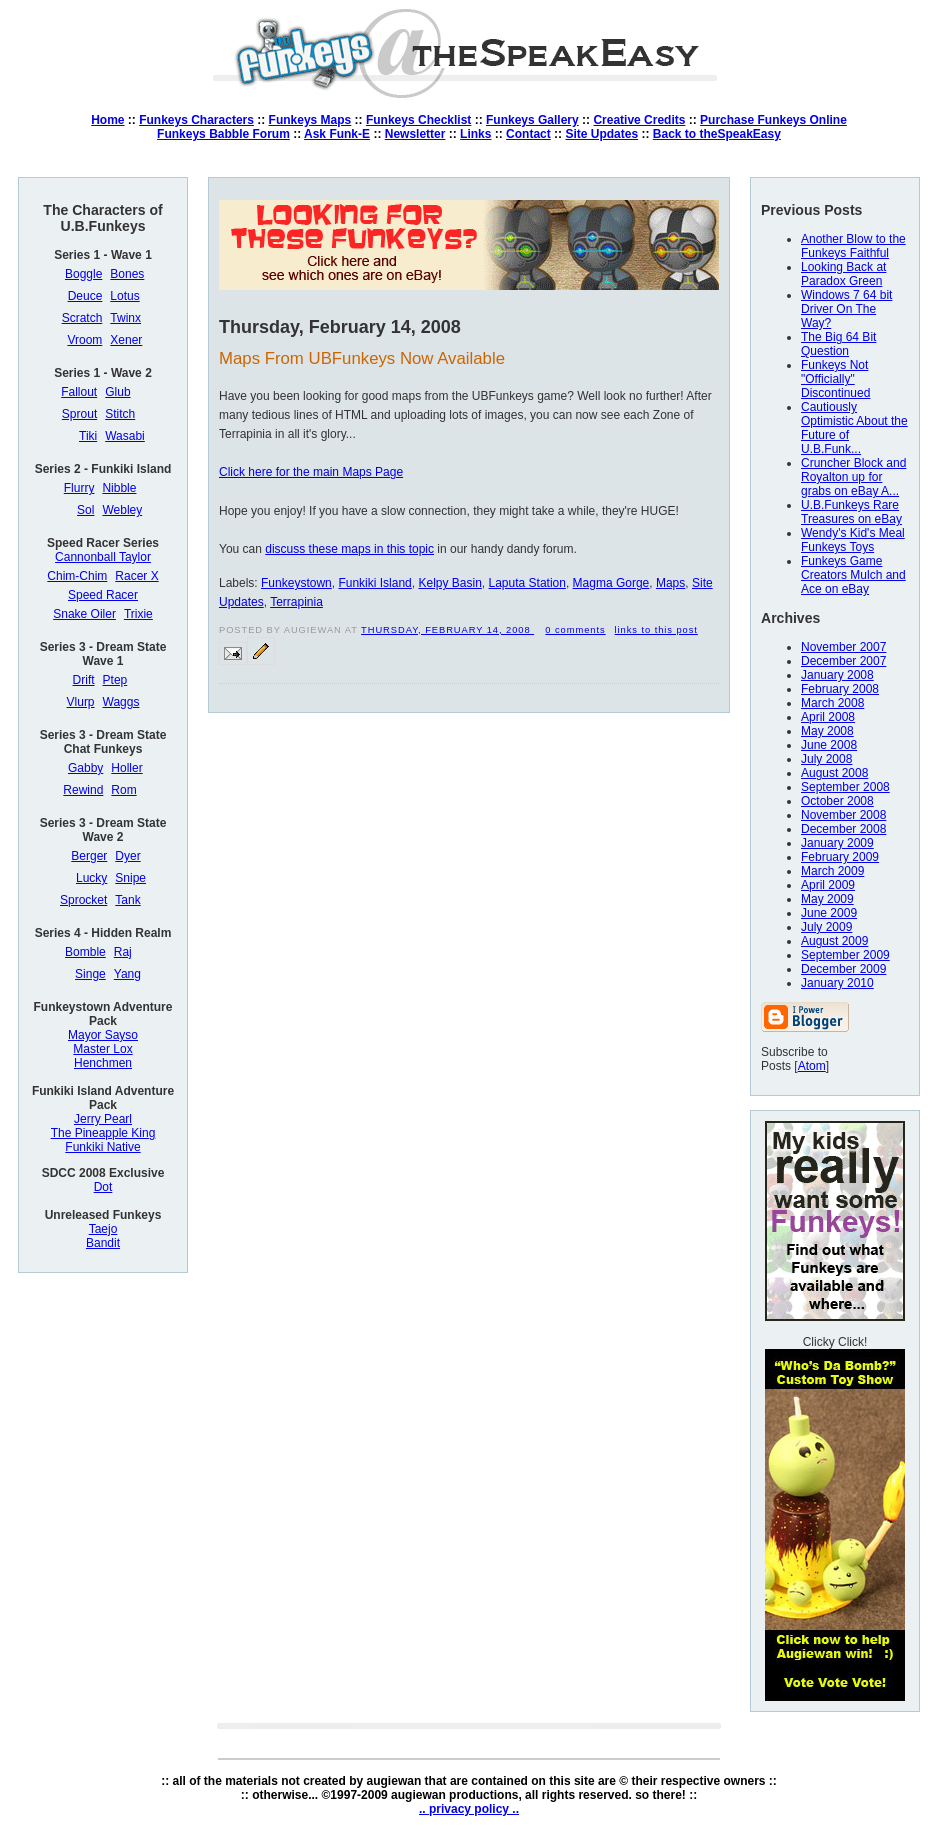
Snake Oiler (84, 614)
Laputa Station (527, 583)
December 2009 (843, 969)
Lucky (91, 878)
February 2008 (840, 689)
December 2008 (843, 829)
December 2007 (843, 661)
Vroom (84, 340)
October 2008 (837, 801)
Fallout (79, 392)
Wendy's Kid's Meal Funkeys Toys (853, 540)
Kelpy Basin (449, 583)
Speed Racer (103, 595)
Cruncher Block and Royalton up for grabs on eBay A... (853, 477)
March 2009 (832, 871)
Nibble (119, 488)
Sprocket (83, 900)
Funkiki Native (102, 1147)
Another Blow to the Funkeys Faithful (853, 246)
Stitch (120, 414)
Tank (127, 900)
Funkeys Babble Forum (223, 134)
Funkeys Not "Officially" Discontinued (835, 379)
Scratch (82, 318)
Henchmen (103, 1063)
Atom (812, 1066)
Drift (84, 680)
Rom (123, 790)
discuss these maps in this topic (349, 549)
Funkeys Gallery (532, 120)
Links (475, 134)
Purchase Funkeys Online (773, 120)
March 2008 (832, 703)
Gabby (85, 768)
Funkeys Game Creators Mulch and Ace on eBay (853, 575)
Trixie (138, 614)
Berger (89, 856)
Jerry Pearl (103, 1119)
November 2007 (843, 647)
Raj (123, 952)
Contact (528, 134)
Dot (103, 1187)
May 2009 (827, 899)
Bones (127, 274)
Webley (122, 510)
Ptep (115, 680)
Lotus (124, 296)
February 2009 (840, 857)
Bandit (103, 1243)
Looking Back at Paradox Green (843, 274)
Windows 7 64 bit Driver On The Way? (846, 309)
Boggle (83, 274)
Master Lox (102, 1049)
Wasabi (125, 436)
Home (107, 120)
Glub (117, 392)
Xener (126, 340)
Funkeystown (296, 583)
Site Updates (601, 134)
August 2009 (834, 941)
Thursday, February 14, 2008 (447, 630)
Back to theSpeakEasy (717, 134)
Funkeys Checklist (418, 120)
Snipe (130, 878)
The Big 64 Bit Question (838, 344)
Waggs (121, 702)
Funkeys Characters (196, 120)
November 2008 (843, 815)
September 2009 (845, 955)
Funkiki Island (374, 583)
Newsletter (415, 134)
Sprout (79, 414)
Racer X (136, 576)
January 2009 (837, 843)
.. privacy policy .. (469, 1809)
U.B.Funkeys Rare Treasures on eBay (851, 512)
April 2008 (828, 717)
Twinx (125, 318)
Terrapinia (296, 602)
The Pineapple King (103, 1133)
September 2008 (845, 787)
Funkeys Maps (310, 120)
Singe (90, 974)
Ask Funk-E (337, 134)
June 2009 (829, 913)
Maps (670, 583)
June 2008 (829, 745)
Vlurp (81, 702)
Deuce (85, 296)
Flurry (79, 488)
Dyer (127, 856)
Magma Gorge (611, 583)
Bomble (85, 952)
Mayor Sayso (103, 1035)
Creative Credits (639, 120)
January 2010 (837, 983)
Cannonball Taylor (103, 557)
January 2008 (837, 675)
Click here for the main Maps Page (311, 472)
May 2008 (827, 731)
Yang (127, 974)
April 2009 (828, 885)
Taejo (103, 1229)
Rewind (83, 790)
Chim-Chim (77, 576)
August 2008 (834, 773)
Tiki (88, 436)
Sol (85, 510)
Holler (126, 768)
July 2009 (826, 927)
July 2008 (826, 759)
